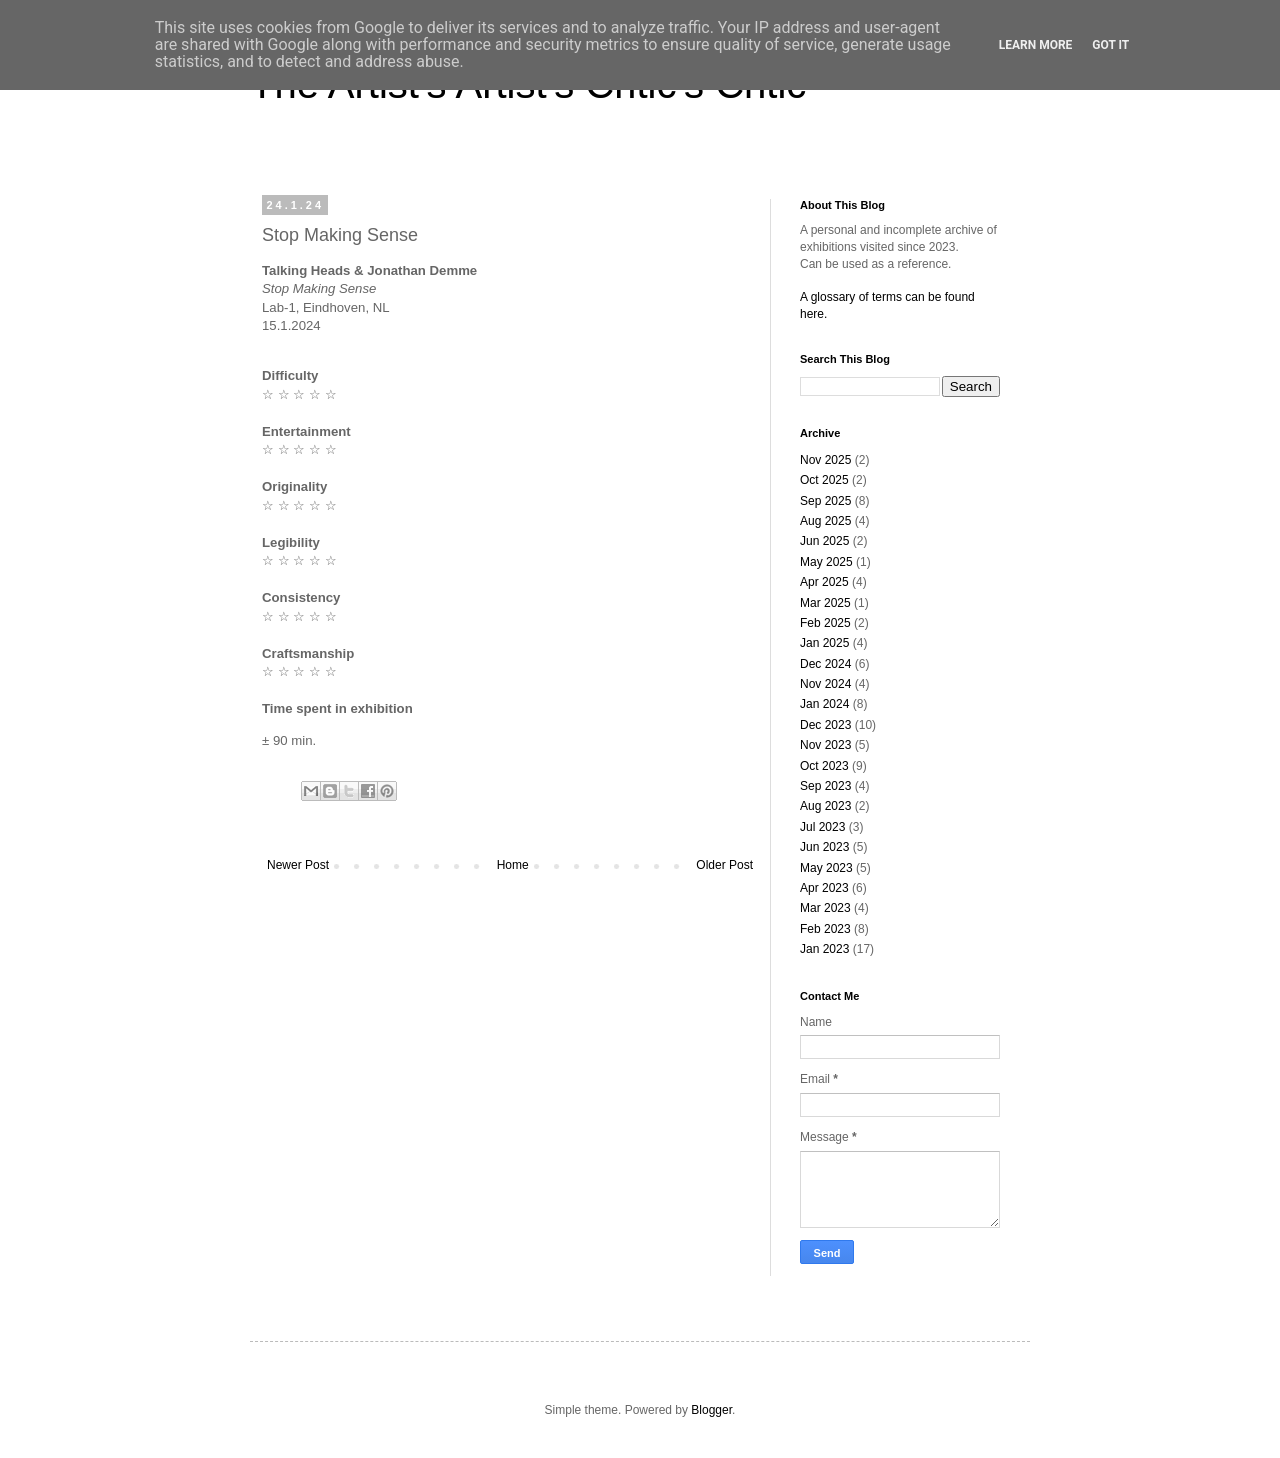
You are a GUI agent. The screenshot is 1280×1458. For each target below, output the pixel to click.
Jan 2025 (824, 643)
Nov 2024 (825, 684)
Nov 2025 (825, 460)
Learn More (1036, 45)
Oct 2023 (824, 766)
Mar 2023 (825, 908)
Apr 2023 (824, 888)
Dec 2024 (825, 664)
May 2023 (826, 868)
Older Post (724, 865)
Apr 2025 (824, 582)
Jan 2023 (824, 949)
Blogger (711, 1410)
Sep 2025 (825, 501)
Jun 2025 (824, 541)
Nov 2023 (825, 745)
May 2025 (826, 562)
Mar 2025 (825, 603)
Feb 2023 (825, 929)
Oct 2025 (824, 480)
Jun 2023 (824, 847)
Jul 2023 (822, 827)
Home (513, 865)
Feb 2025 (825, 623)
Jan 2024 (824, 704)
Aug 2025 (825, 521)
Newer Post (298, 865)
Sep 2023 (825, 786)
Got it (1110, 45)
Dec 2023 (825, 725)
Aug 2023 (825, 806)
